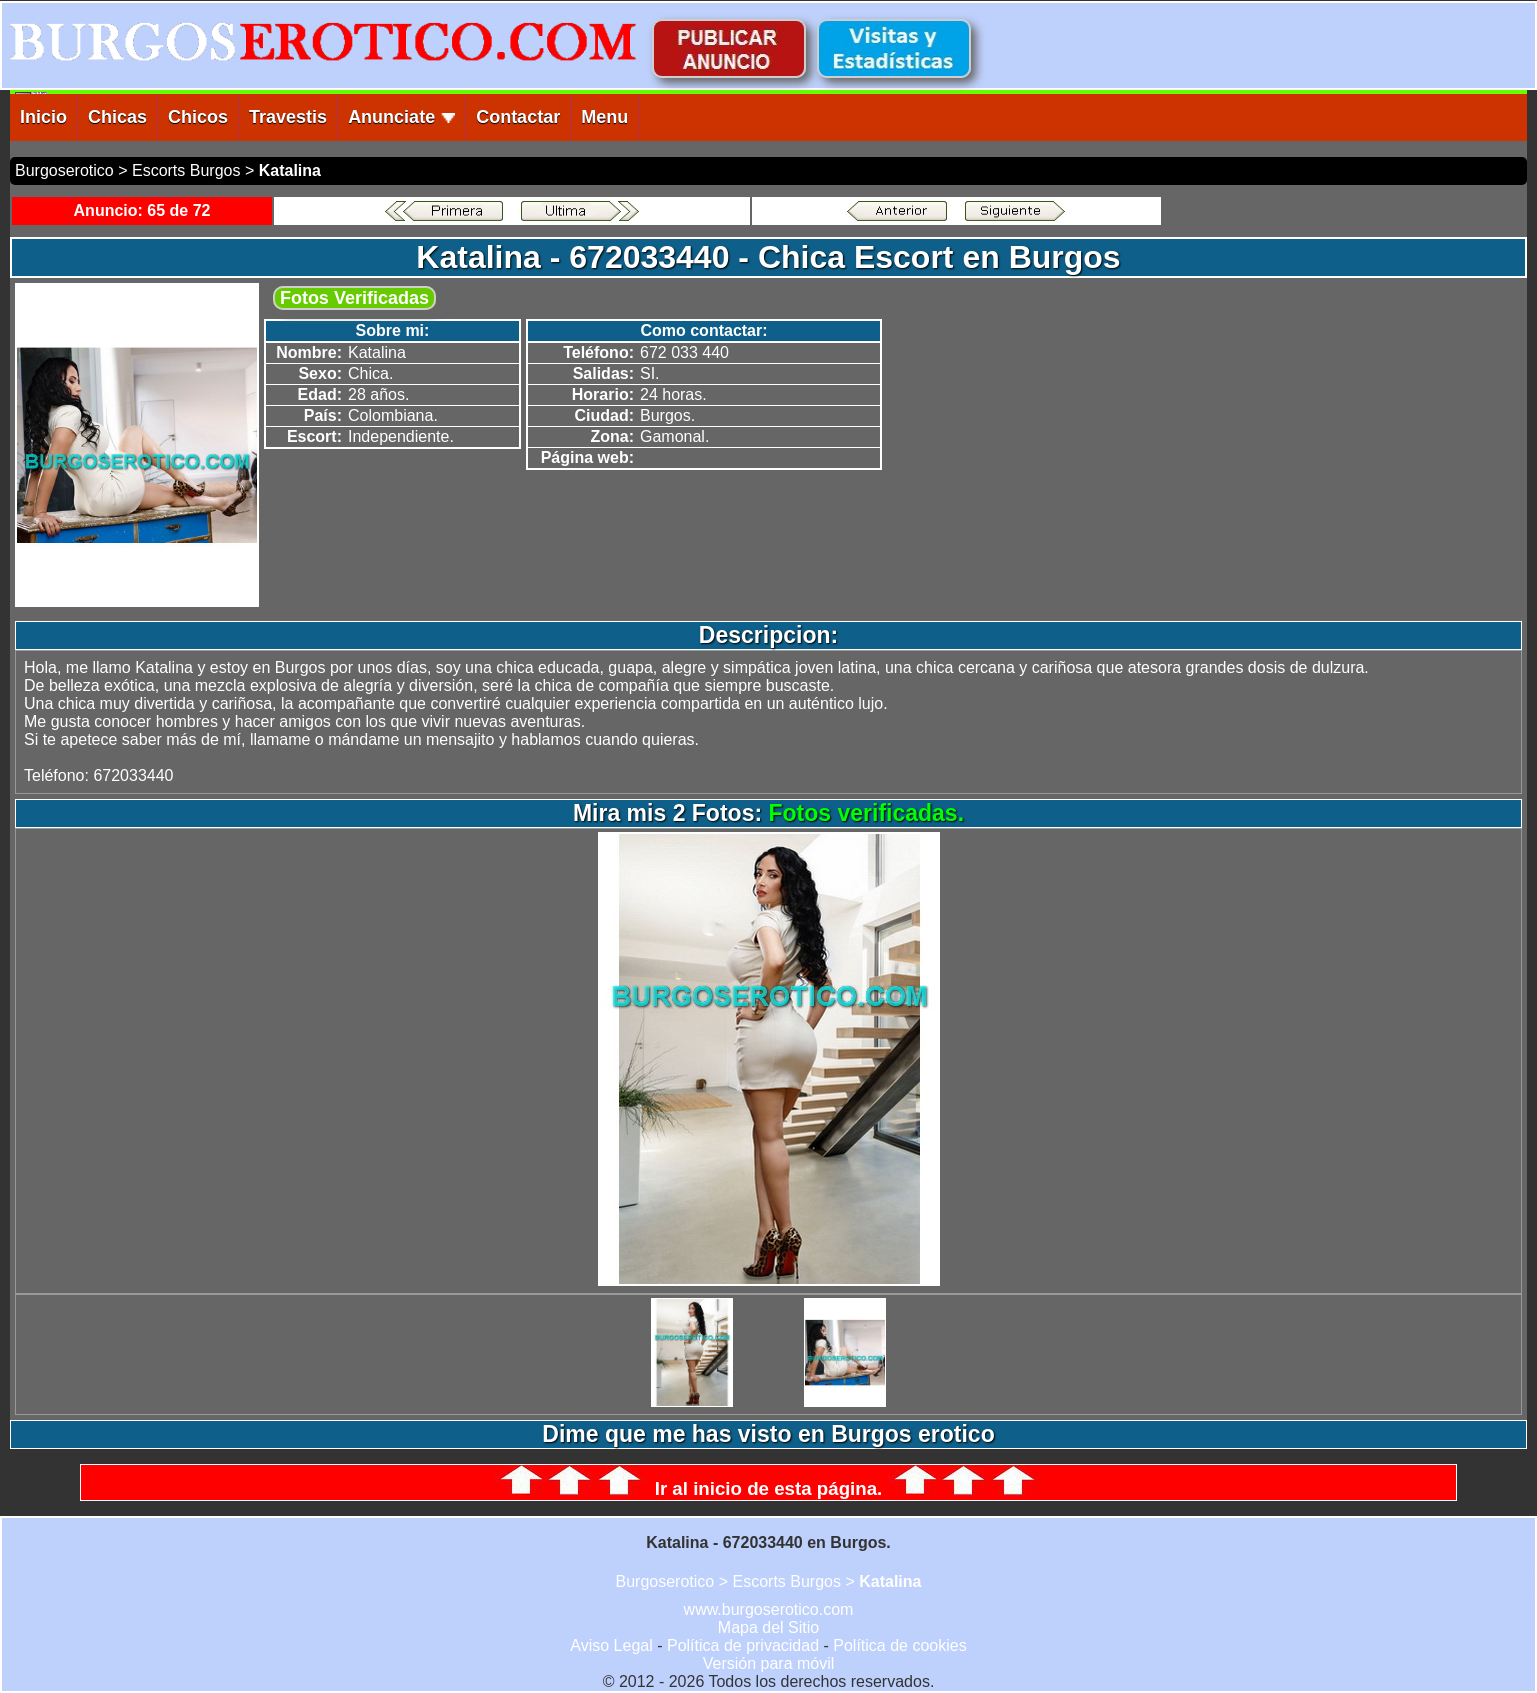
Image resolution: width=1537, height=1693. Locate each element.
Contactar (518, 117)
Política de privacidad (743, 1645)
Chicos (198, 117)
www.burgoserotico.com (769, 1609)
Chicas (117, 117)
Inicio (43, 117)
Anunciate (401, 117)
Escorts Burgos (186, 170)
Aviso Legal (611, 1645)
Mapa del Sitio (768, 1627)
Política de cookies (899, 1645)
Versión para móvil (769, 1663)
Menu (604, 117)
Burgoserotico (64, 170)
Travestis (288, 117)
